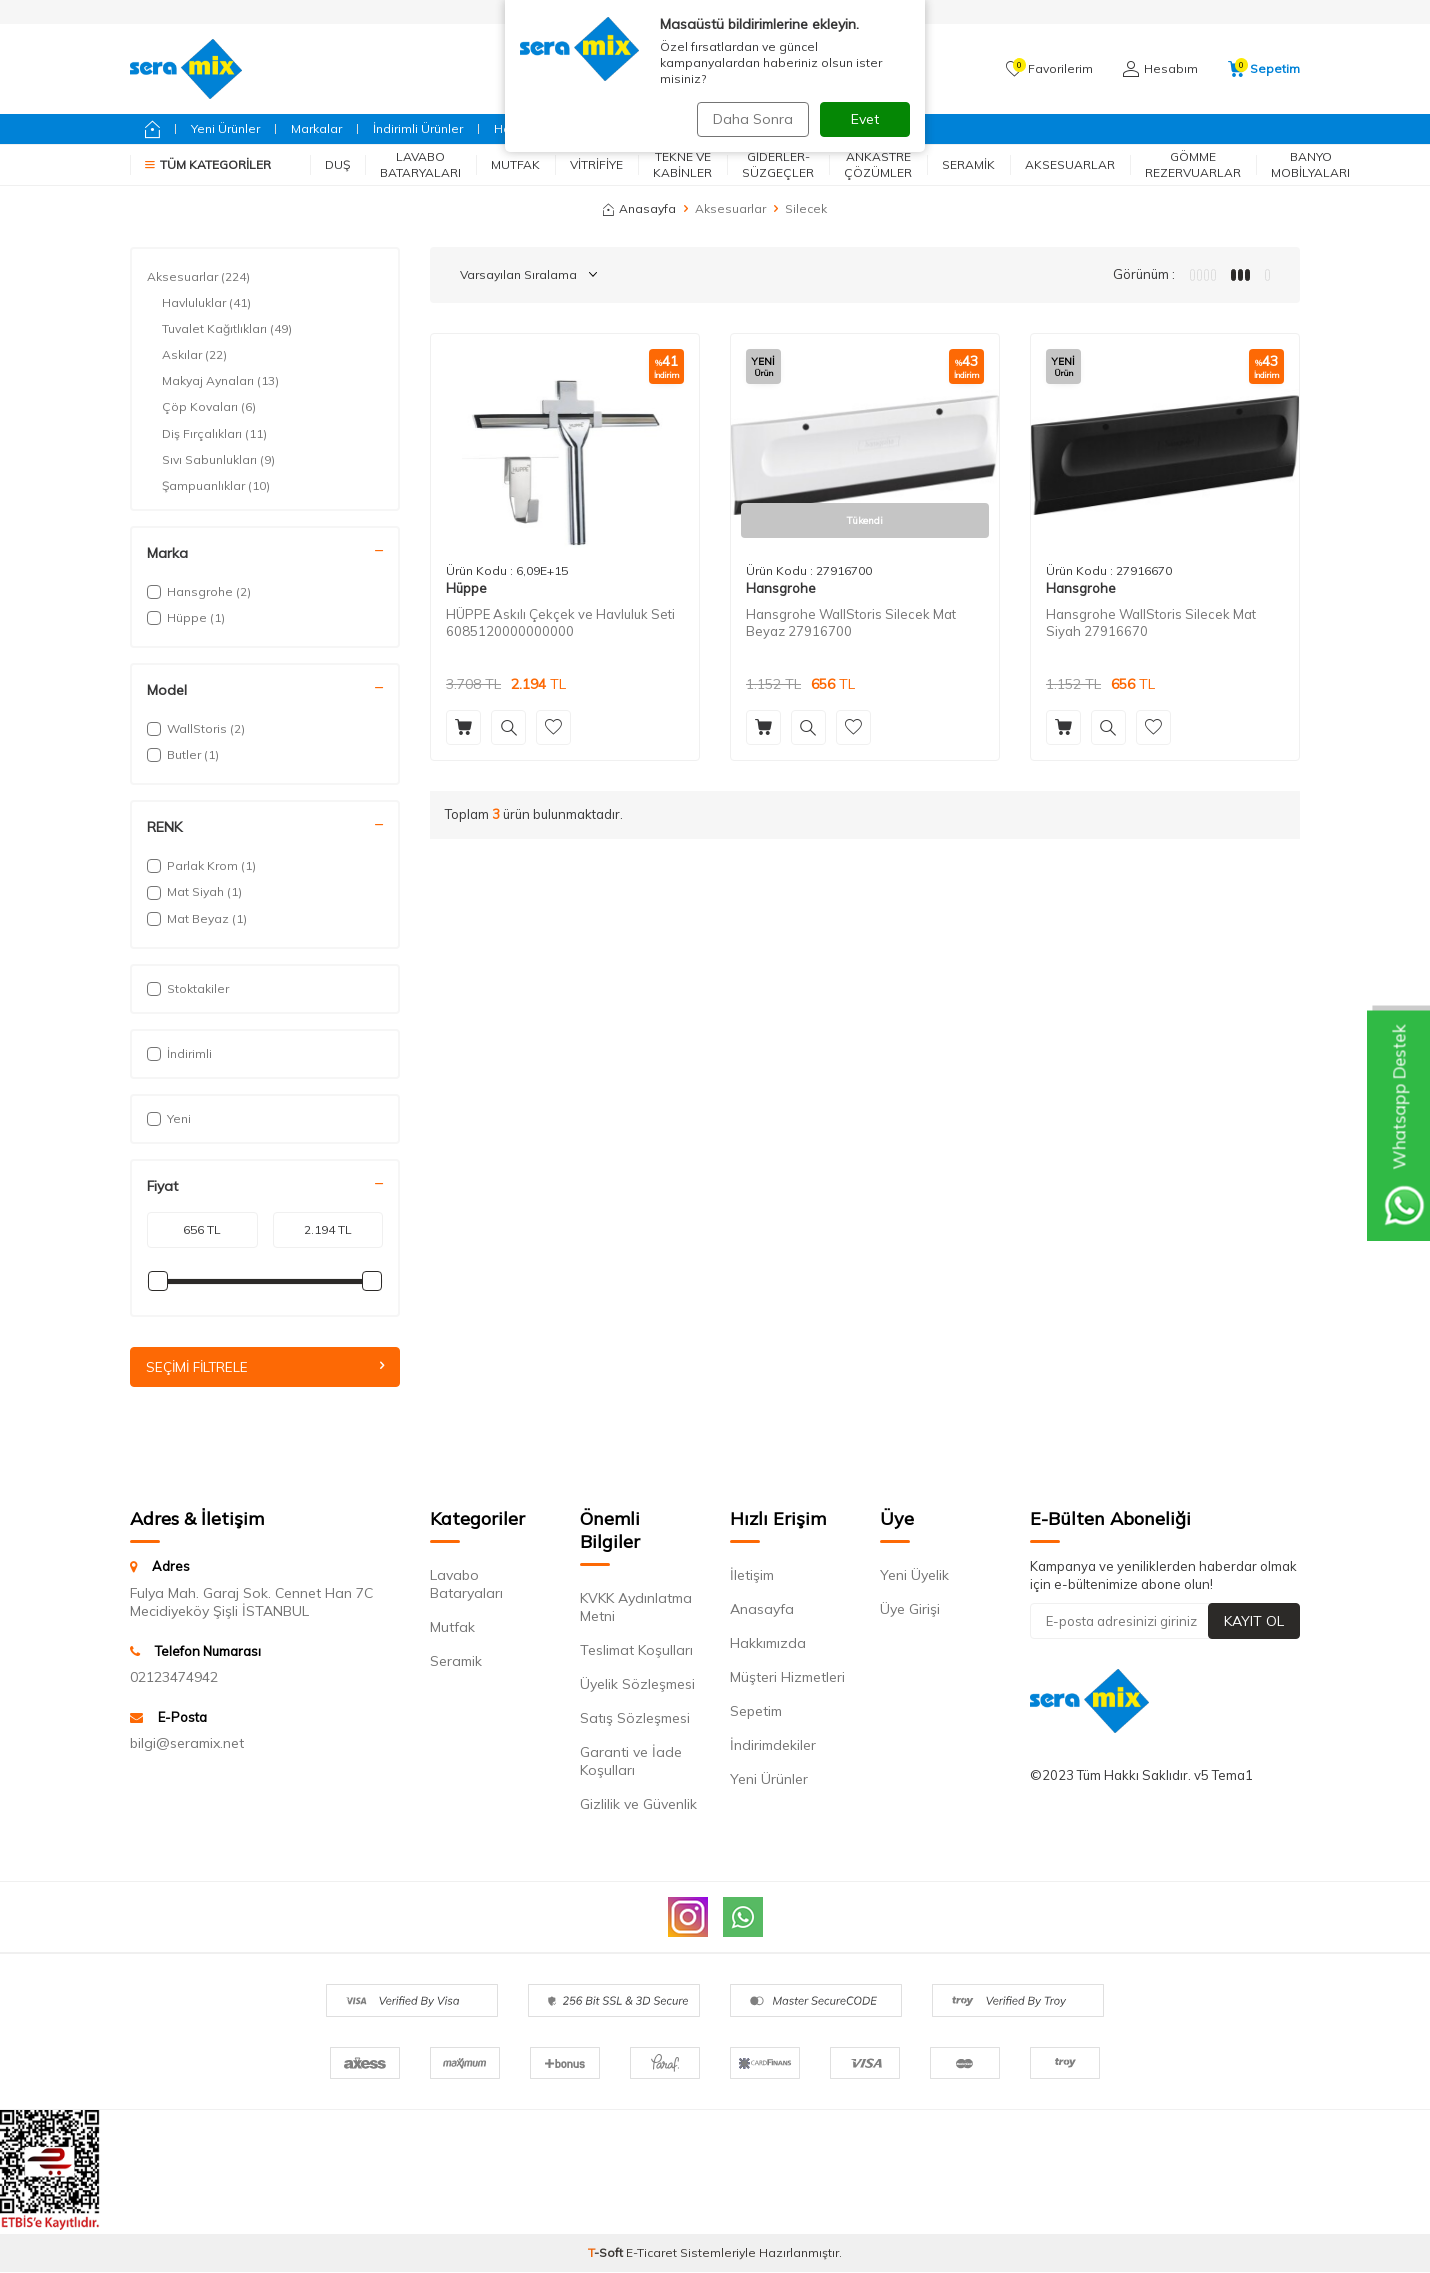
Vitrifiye (596, 164)
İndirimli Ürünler (418, 128)
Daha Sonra (749, 119)
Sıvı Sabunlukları (218, 460)
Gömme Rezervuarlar (1193, 164)
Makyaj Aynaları (220, 381)
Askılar (194, 355)
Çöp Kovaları (209, 407)
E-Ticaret (651, 2253)
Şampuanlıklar (216, 486)
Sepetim (756, 1712)
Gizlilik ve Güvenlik (638, 1805)
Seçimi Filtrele (265, 1367)
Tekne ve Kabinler (682, 164)
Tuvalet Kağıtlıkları (227, 329)
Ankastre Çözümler (878, 164)
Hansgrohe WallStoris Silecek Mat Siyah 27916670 (1151, 622)
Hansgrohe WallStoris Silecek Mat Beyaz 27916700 (851, 622)
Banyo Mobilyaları (1310, 164)
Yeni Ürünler (225, 128)
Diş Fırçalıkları (214, 434)
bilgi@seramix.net (187, 1744)
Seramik (968, 164)
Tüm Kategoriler (208, 164)
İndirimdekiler (773, 1746)
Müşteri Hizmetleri (787, 1678)
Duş (337, 164)
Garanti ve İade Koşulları (631, 1762)
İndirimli (179, 1053)
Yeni (169, 1118)
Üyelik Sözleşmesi (637, 1685)
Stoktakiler (188, 988)
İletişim (752, 1576)
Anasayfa (639, 208)
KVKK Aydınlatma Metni (636, 1608)
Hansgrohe (781, 588)
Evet (865, 119)
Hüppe (466, 588)
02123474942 (174, 1678)
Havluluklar (206, 303)
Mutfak (515, 164)
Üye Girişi (910, 1610)
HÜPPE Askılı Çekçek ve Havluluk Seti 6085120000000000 (560, 622)
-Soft (607, 2253)
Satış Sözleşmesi (635, 1719)
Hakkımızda (768, 1644)
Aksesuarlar (1070, 164)
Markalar (316, 128)
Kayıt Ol (1254, 1621)
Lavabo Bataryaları (420, 164)
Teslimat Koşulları (636, 1651)
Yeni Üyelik (914, 1576)
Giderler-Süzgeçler (778, 164)
